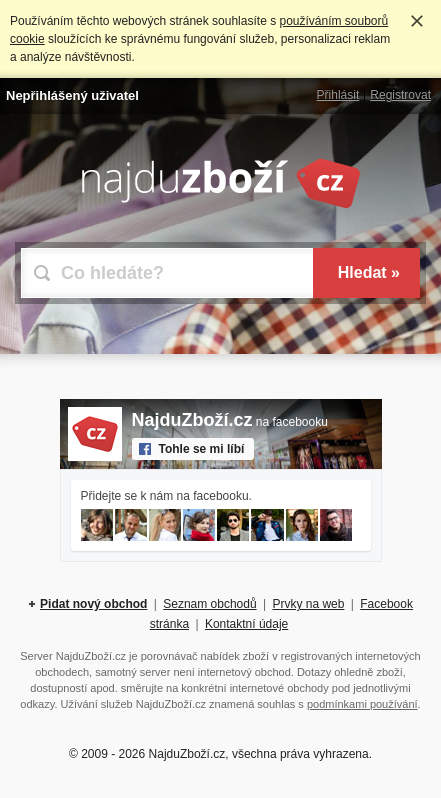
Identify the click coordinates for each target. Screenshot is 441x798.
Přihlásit (338, 95)
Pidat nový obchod (93, 604)
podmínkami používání (362, 704)
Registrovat (400, 95)
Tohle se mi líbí (202, 449)
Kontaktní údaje (246, 624)
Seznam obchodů (209, 604)
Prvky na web (308, 604)
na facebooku (230, 422)
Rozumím (417, 21)
